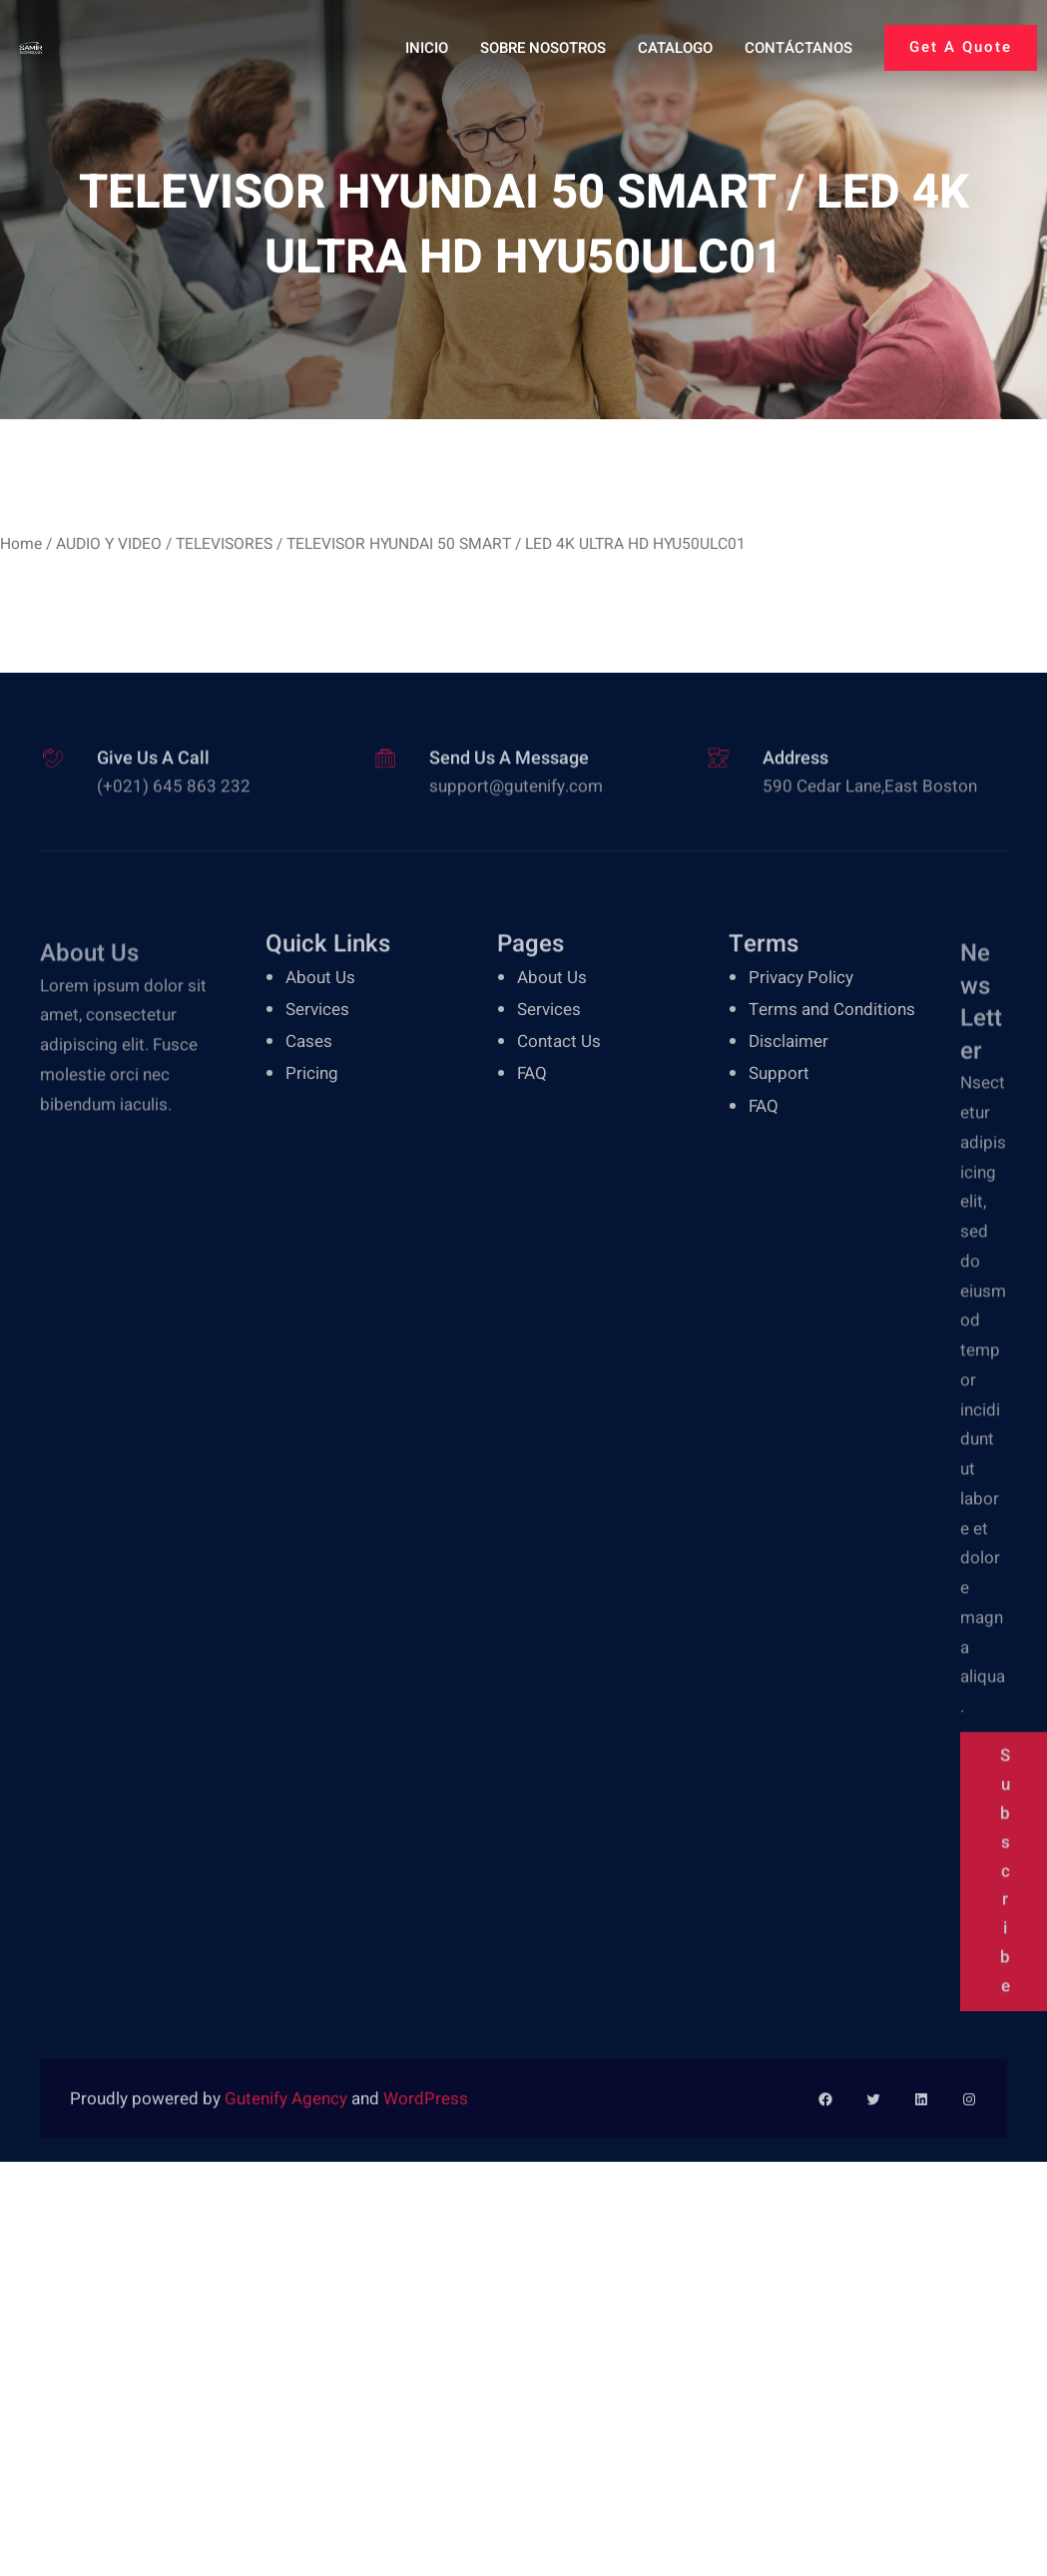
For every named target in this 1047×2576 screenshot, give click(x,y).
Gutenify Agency (288, 2110)
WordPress (425, 2110)
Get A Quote (960, 47)
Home (21, 544)
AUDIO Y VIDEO (109, 544)
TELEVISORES (224, 544)
